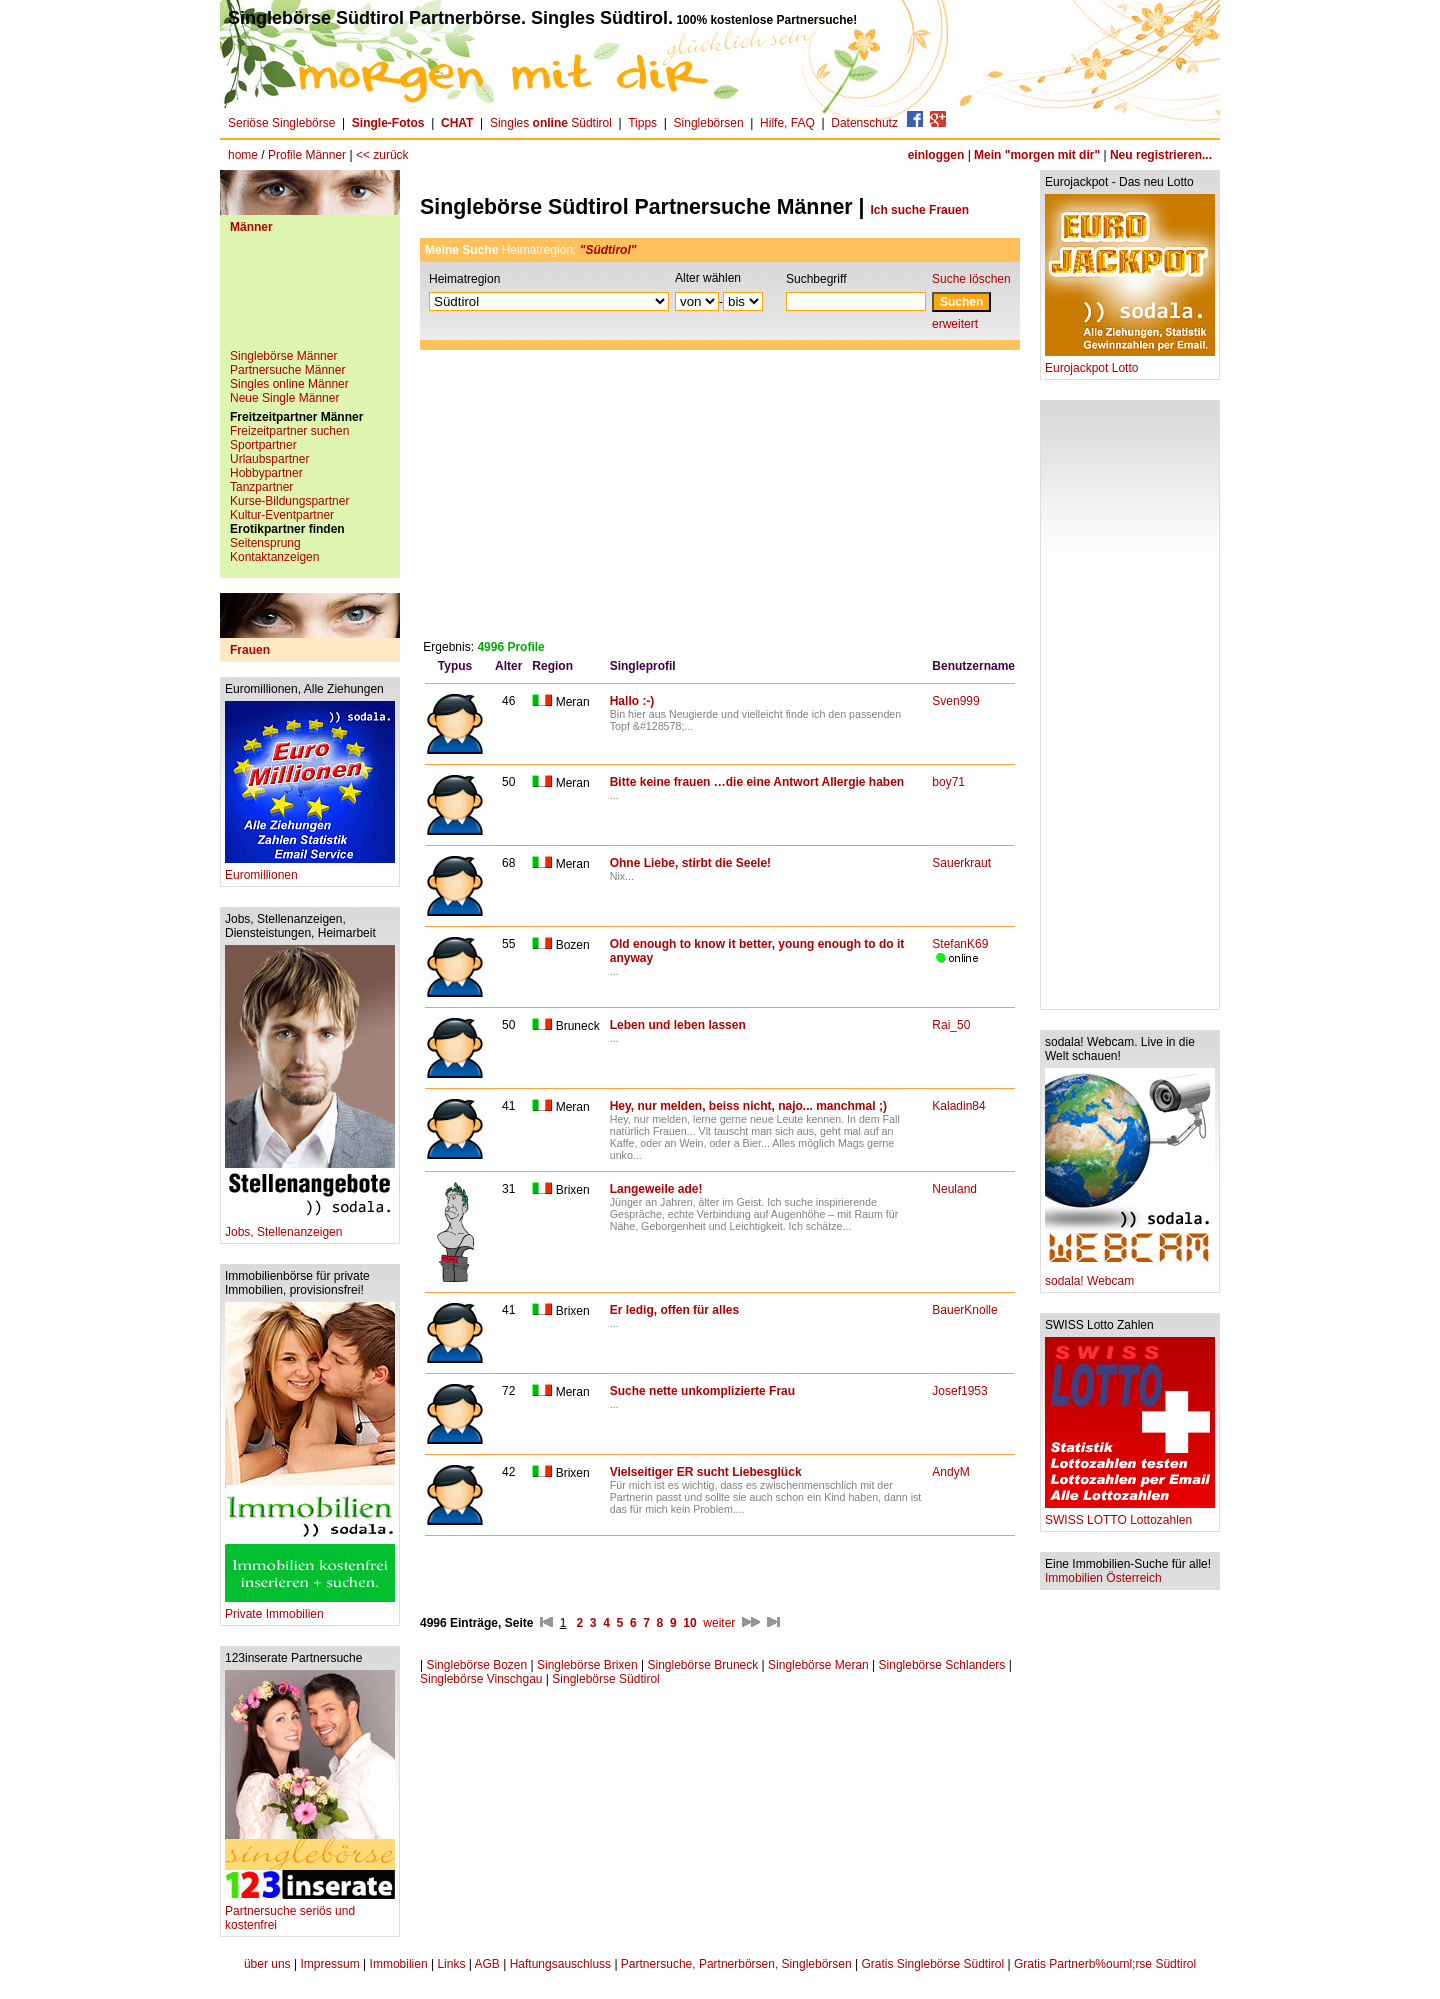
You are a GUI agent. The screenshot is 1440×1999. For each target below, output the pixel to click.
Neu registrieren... (1161, 155)
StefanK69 (960, 944)
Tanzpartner (261, 487)
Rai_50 (951, 1025)
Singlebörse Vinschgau (481, 1679)
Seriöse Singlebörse (281, 123)
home (243, 155)
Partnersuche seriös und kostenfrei (310, 1912)
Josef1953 (959, 1391)
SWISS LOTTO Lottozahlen (1130, 1514)
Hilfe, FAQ (787, 123)
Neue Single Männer (284, 398)
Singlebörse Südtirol (605, 1679)
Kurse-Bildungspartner (289, 501)
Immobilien (399, 1964)
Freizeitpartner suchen (289, 431)
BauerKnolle (964, 1310)
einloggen (936, 155)
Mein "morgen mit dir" (1037, 155)
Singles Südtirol (551, 123)
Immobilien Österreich (1103, 1578)
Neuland (954, 1189)
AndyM (950, 1472)
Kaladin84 (958, 1106)
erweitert (955, 324)
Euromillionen (310, 869)
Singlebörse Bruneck (703, 1665)
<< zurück (382, 155)
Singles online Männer (289, 384)
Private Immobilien (310, 1608)
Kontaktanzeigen (274, 557)
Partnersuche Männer (287, 370)
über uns (267, 1964)
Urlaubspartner (269, 459)
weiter (719, 1623)
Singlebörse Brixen (587, 1665)
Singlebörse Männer (283, 356)
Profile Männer (307, 155)
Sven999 (955, 701)
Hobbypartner (266, 473)
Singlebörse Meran (818, 1665)
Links (451, 1964)
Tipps (642, 123)
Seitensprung (265, 543)
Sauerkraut (961, 863)
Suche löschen (971, 279)
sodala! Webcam (1130, 1275)
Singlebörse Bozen (476, 1665)
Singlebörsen (709, 123)
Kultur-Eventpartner (282, 515)
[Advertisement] (310, 299)
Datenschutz (864, 123)
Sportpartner (263, 445)
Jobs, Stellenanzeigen (310, 1226)
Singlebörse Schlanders (942, 1665)
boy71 (948, 782)
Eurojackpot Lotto (1130, 362)
